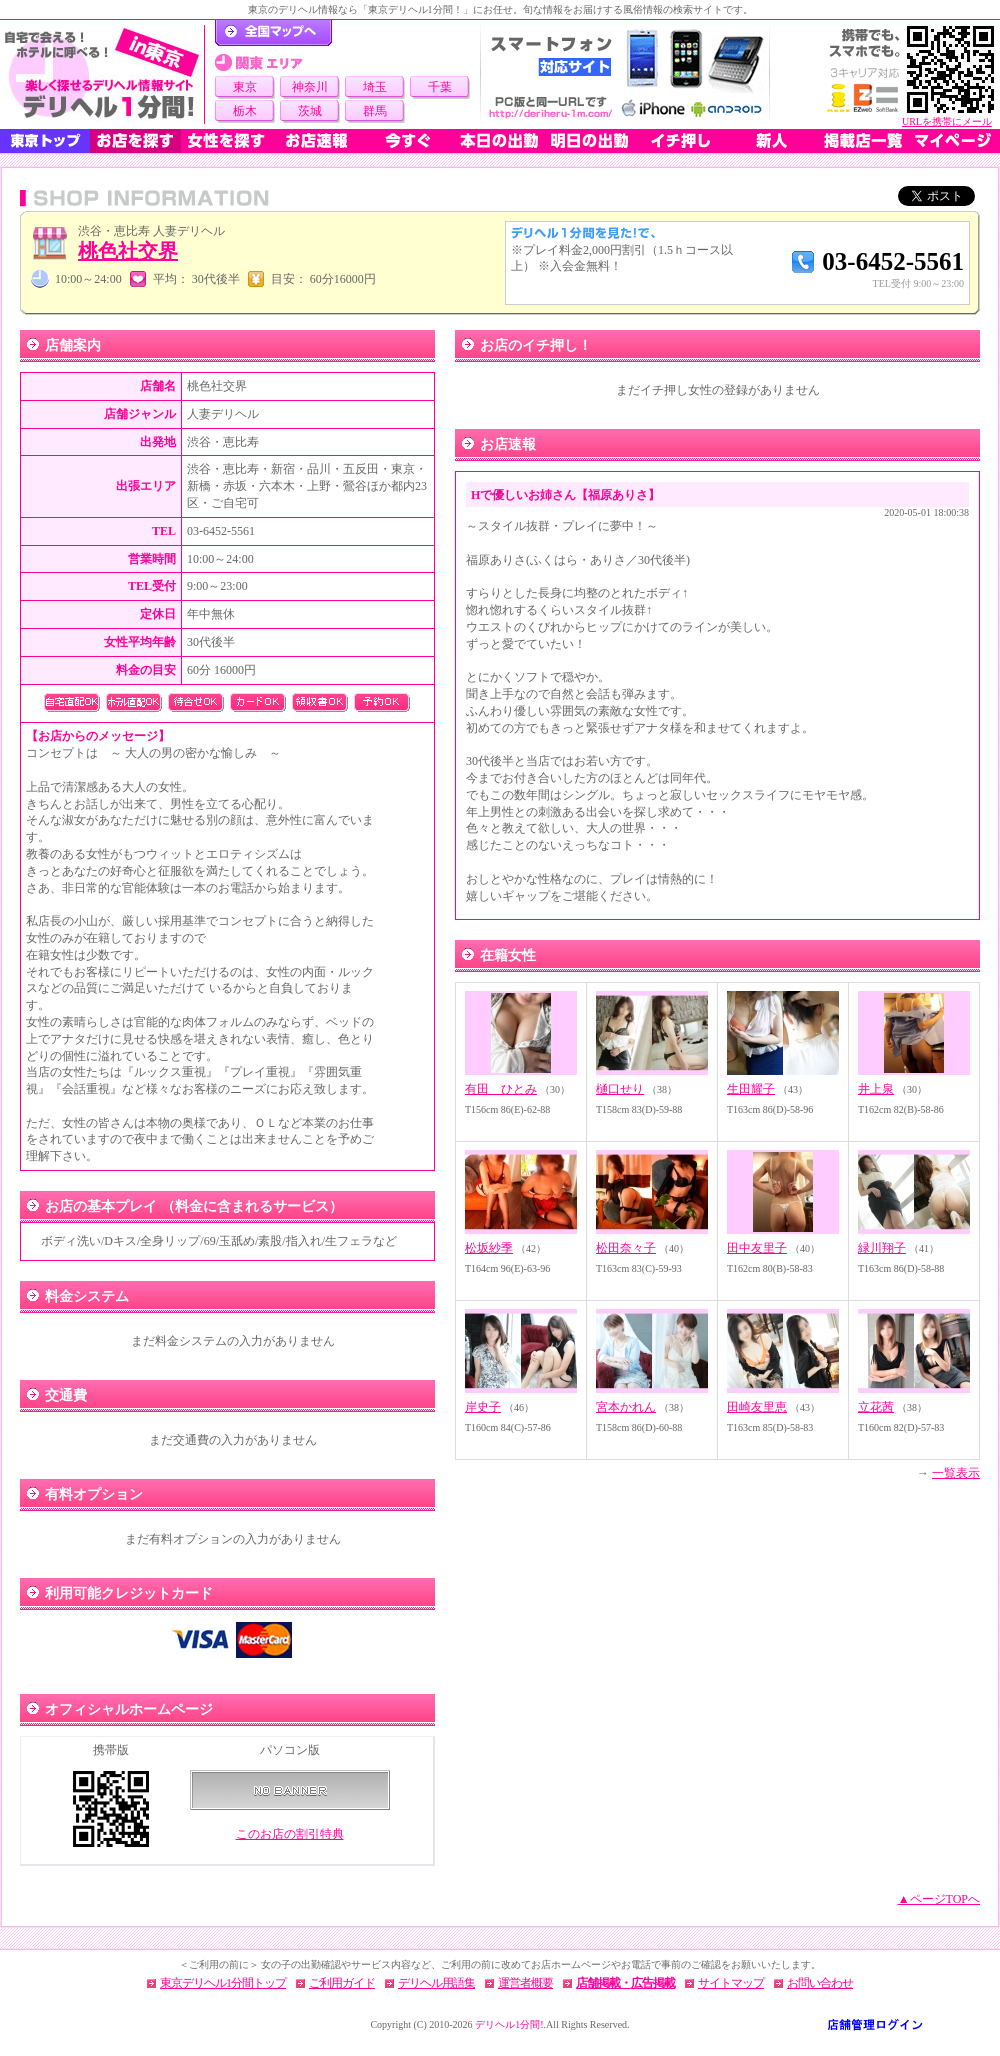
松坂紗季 (489, 1248)
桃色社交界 (128, 251)
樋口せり (620, 1089)
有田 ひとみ (501, 1089)
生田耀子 (751, 1089)
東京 (245, 87)
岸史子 (483, 1407)
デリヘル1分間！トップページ (273, 33)
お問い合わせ (820, 1983)
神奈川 (310, 87)
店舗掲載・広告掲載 (625, 1983)
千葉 (440, 87)
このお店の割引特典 (290, 1834)
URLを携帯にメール (947, 121)
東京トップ (45, 141)
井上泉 (876, 1089)
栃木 (245, 111)
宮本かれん (626, 1407)
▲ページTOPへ (939, 1899)
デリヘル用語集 (436, 1983)
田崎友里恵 (757, 1407)
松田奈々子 (626, 1248)
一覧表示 (956, 1473)
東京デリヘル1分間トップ (223, 1983)
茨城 (310, 111)
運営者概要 (525, 1983)
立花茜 (876, 1407)
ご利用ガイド (342, 1983)
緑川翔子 (882, 1248)
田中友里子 (757, 1248)
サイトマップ (731, 1983)
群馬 (375, 111)
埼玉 (375, 87)
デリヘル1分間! (509, 2024)
